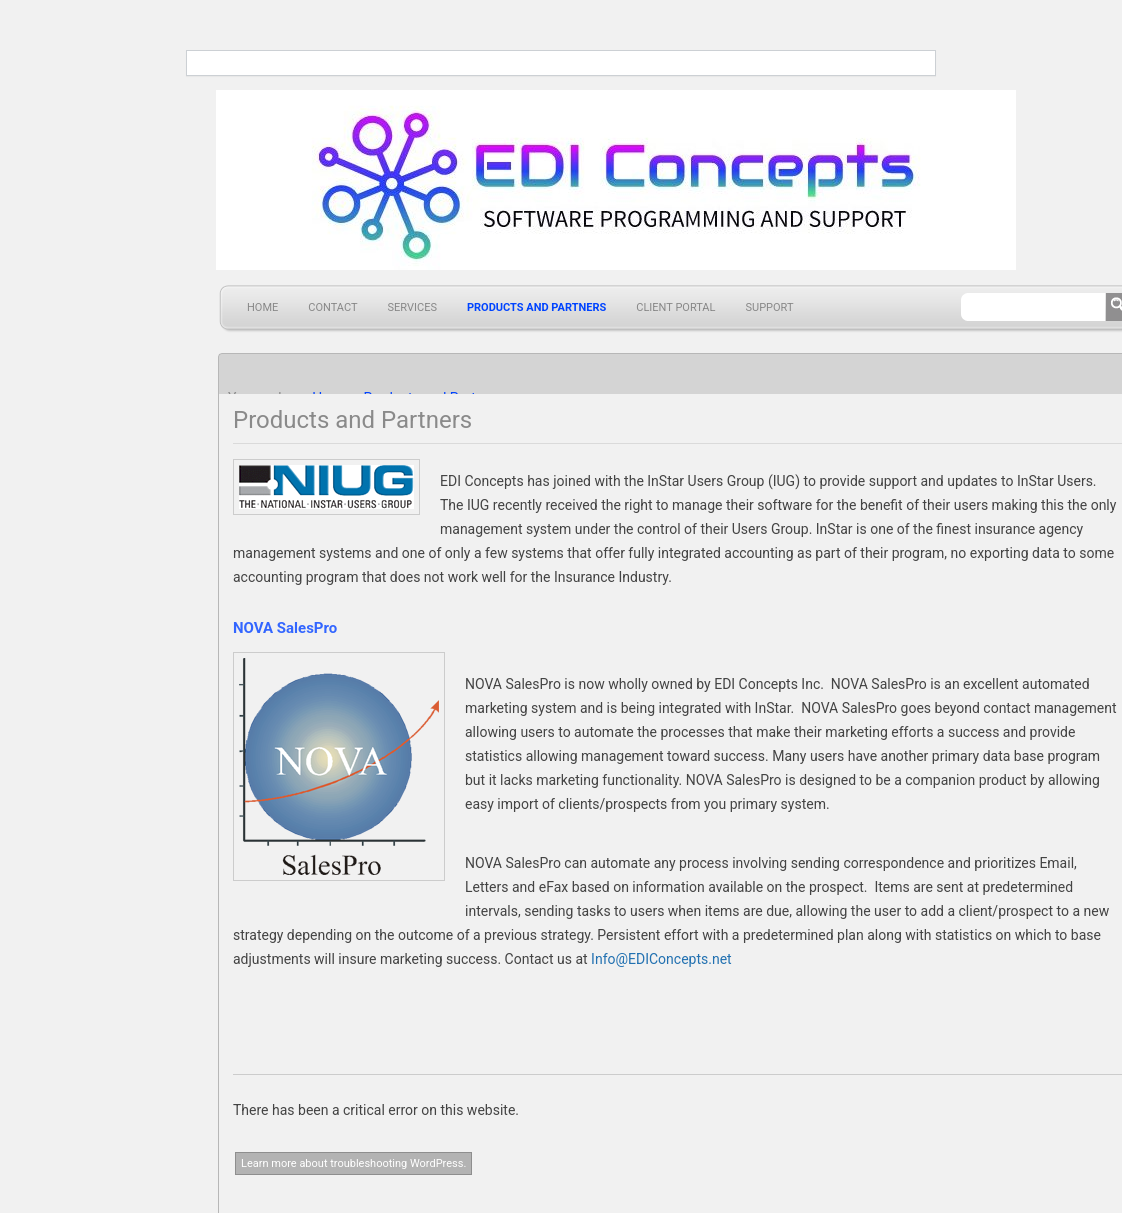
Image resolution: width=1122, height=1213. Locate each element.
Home (262, 307)
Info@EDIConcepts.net (661, 959)
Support (769, 307)
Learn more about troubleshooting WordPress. (353, 1163)
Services (412, 307)
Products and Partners (536, 307)
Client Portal (675, 307)
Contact (332, 307)
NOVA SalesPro (285, 628)
